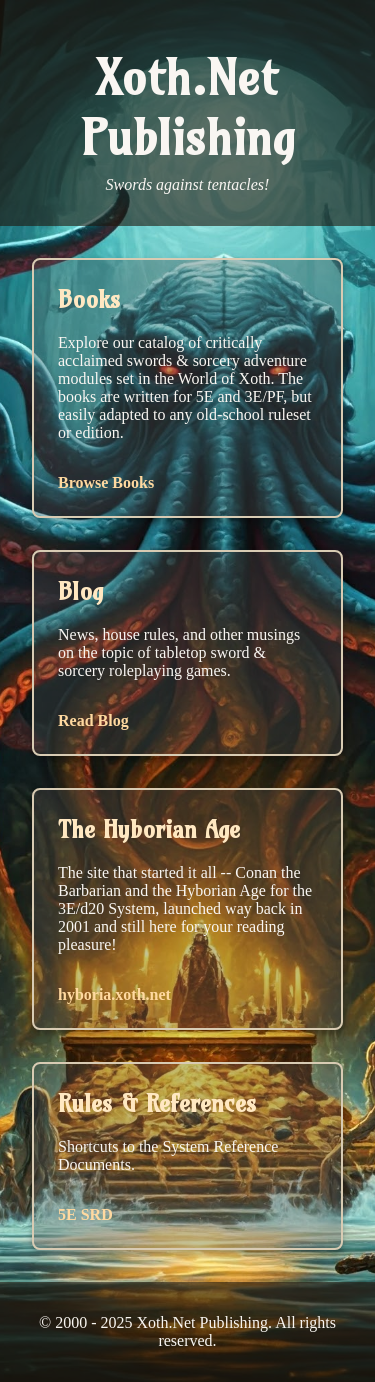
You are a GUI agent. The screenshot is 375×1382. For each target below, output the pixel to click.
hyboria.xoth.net (114, 994)
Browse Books (106, 482)
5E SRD (85, 1214)
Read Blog (93, 720)
